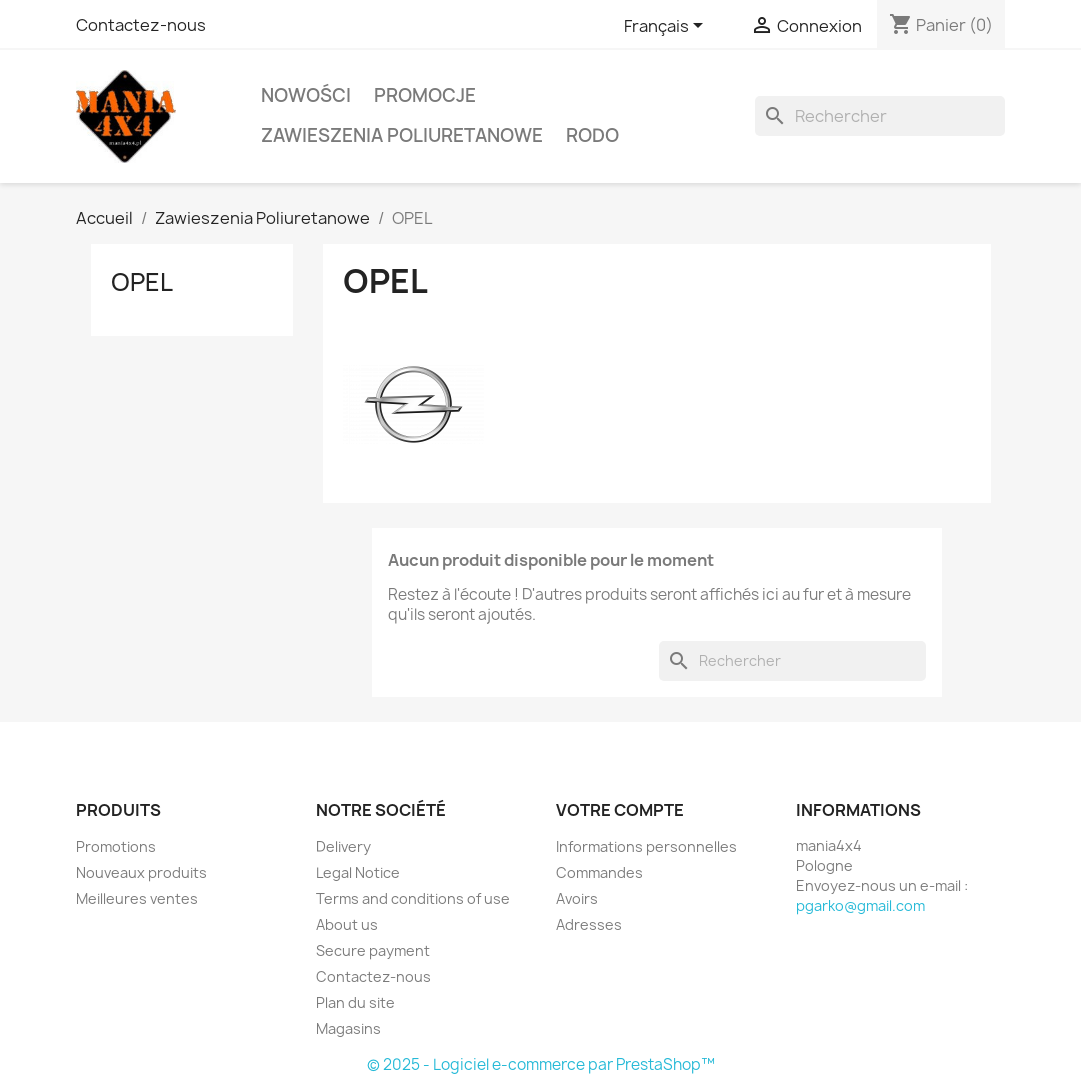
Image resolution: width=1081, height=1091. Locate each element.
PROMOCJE (425, 95)
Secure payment (373, 950)
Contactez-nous (141, 25)
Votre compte (620, 810)
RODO (592, 135)
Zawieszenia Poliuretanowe (402, 135)
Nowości (306, 95)
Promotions (116, 846)
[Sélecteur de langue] (667, 27)
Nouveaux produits (141, 872)
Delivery (343, 846)
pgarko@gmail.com (860, 905)
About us (347, 924)
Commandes (599, 872)
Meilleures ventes (137, 898)
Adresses (589, 924)
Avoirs (577, 898)
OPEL (142, 282)
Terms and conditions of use (413, 898)
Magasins (348, 1028)
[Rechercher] (880, 116)
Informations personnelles (646, 846)
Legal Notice (358, 872)
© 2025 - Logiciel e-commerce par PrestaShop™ (541, 1064)
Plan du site (355, 1002)
